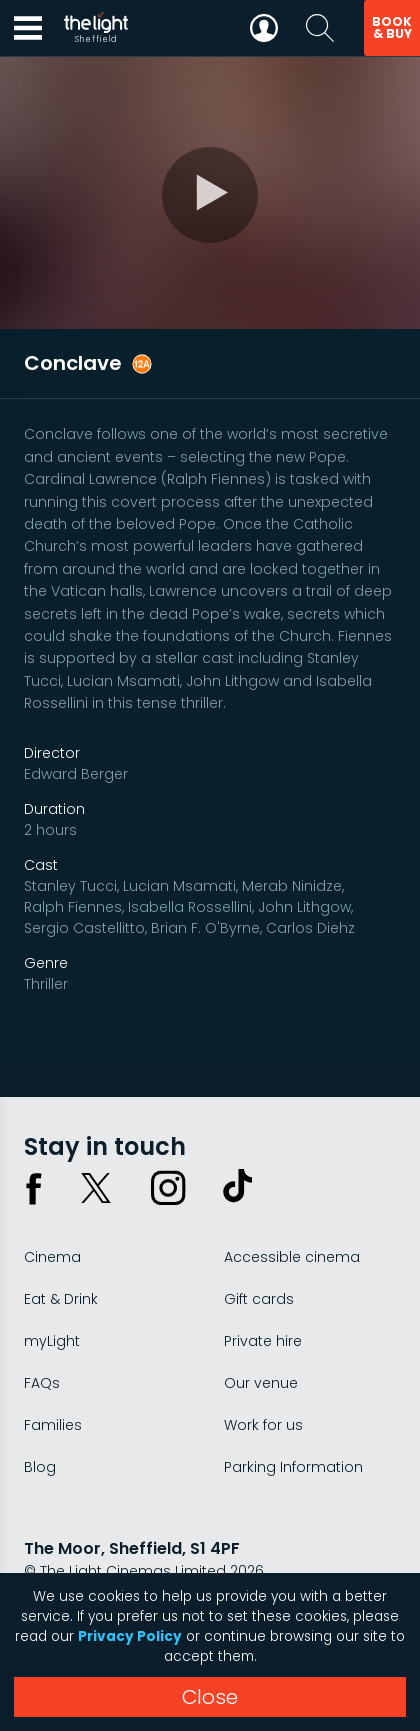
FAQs (42, 1383)
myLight (52, 1341)
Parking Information (293, 1467)
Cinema (52, 1257)
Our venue (261, 1383)
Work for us (263, 1425)
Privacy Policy (130, 1636)
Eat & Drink (61, 1299)
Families (53, 1425)
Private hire (263, 1341)
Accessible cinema (292, 1257)
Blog (40, 1467)
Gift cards (259, 1299)
